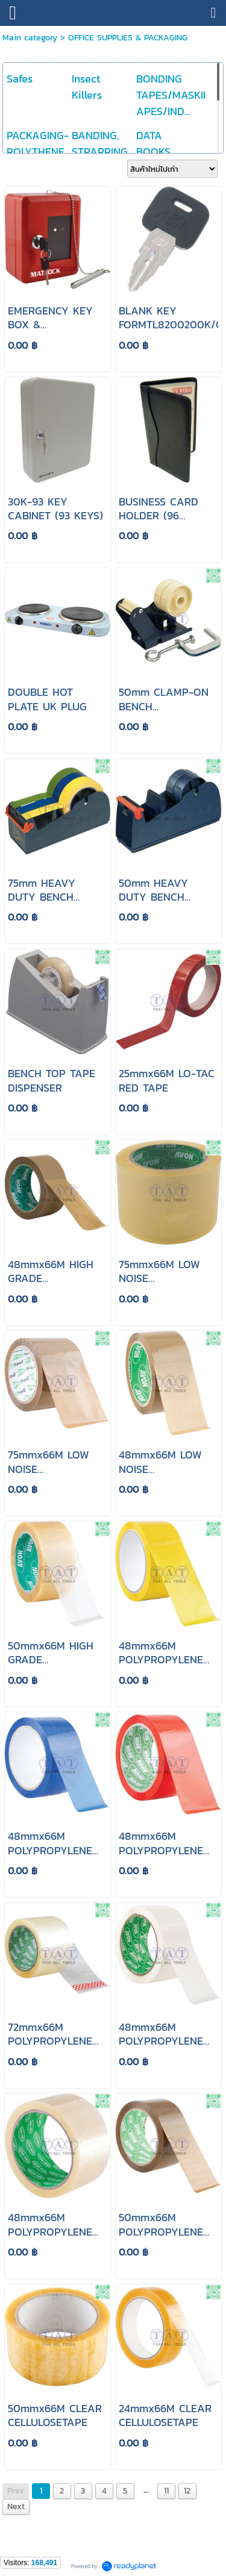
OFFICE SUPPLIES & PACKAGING (127, 37)
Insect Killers (87, 86)
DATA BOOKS (153, 143)
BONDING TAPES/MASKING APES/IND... (177, 94)
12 (187, 2490)
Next (16, 2506)
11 (166, 2490)
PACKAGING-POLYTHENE (38, 143)
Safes (20, 78)
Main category (29, 37)
